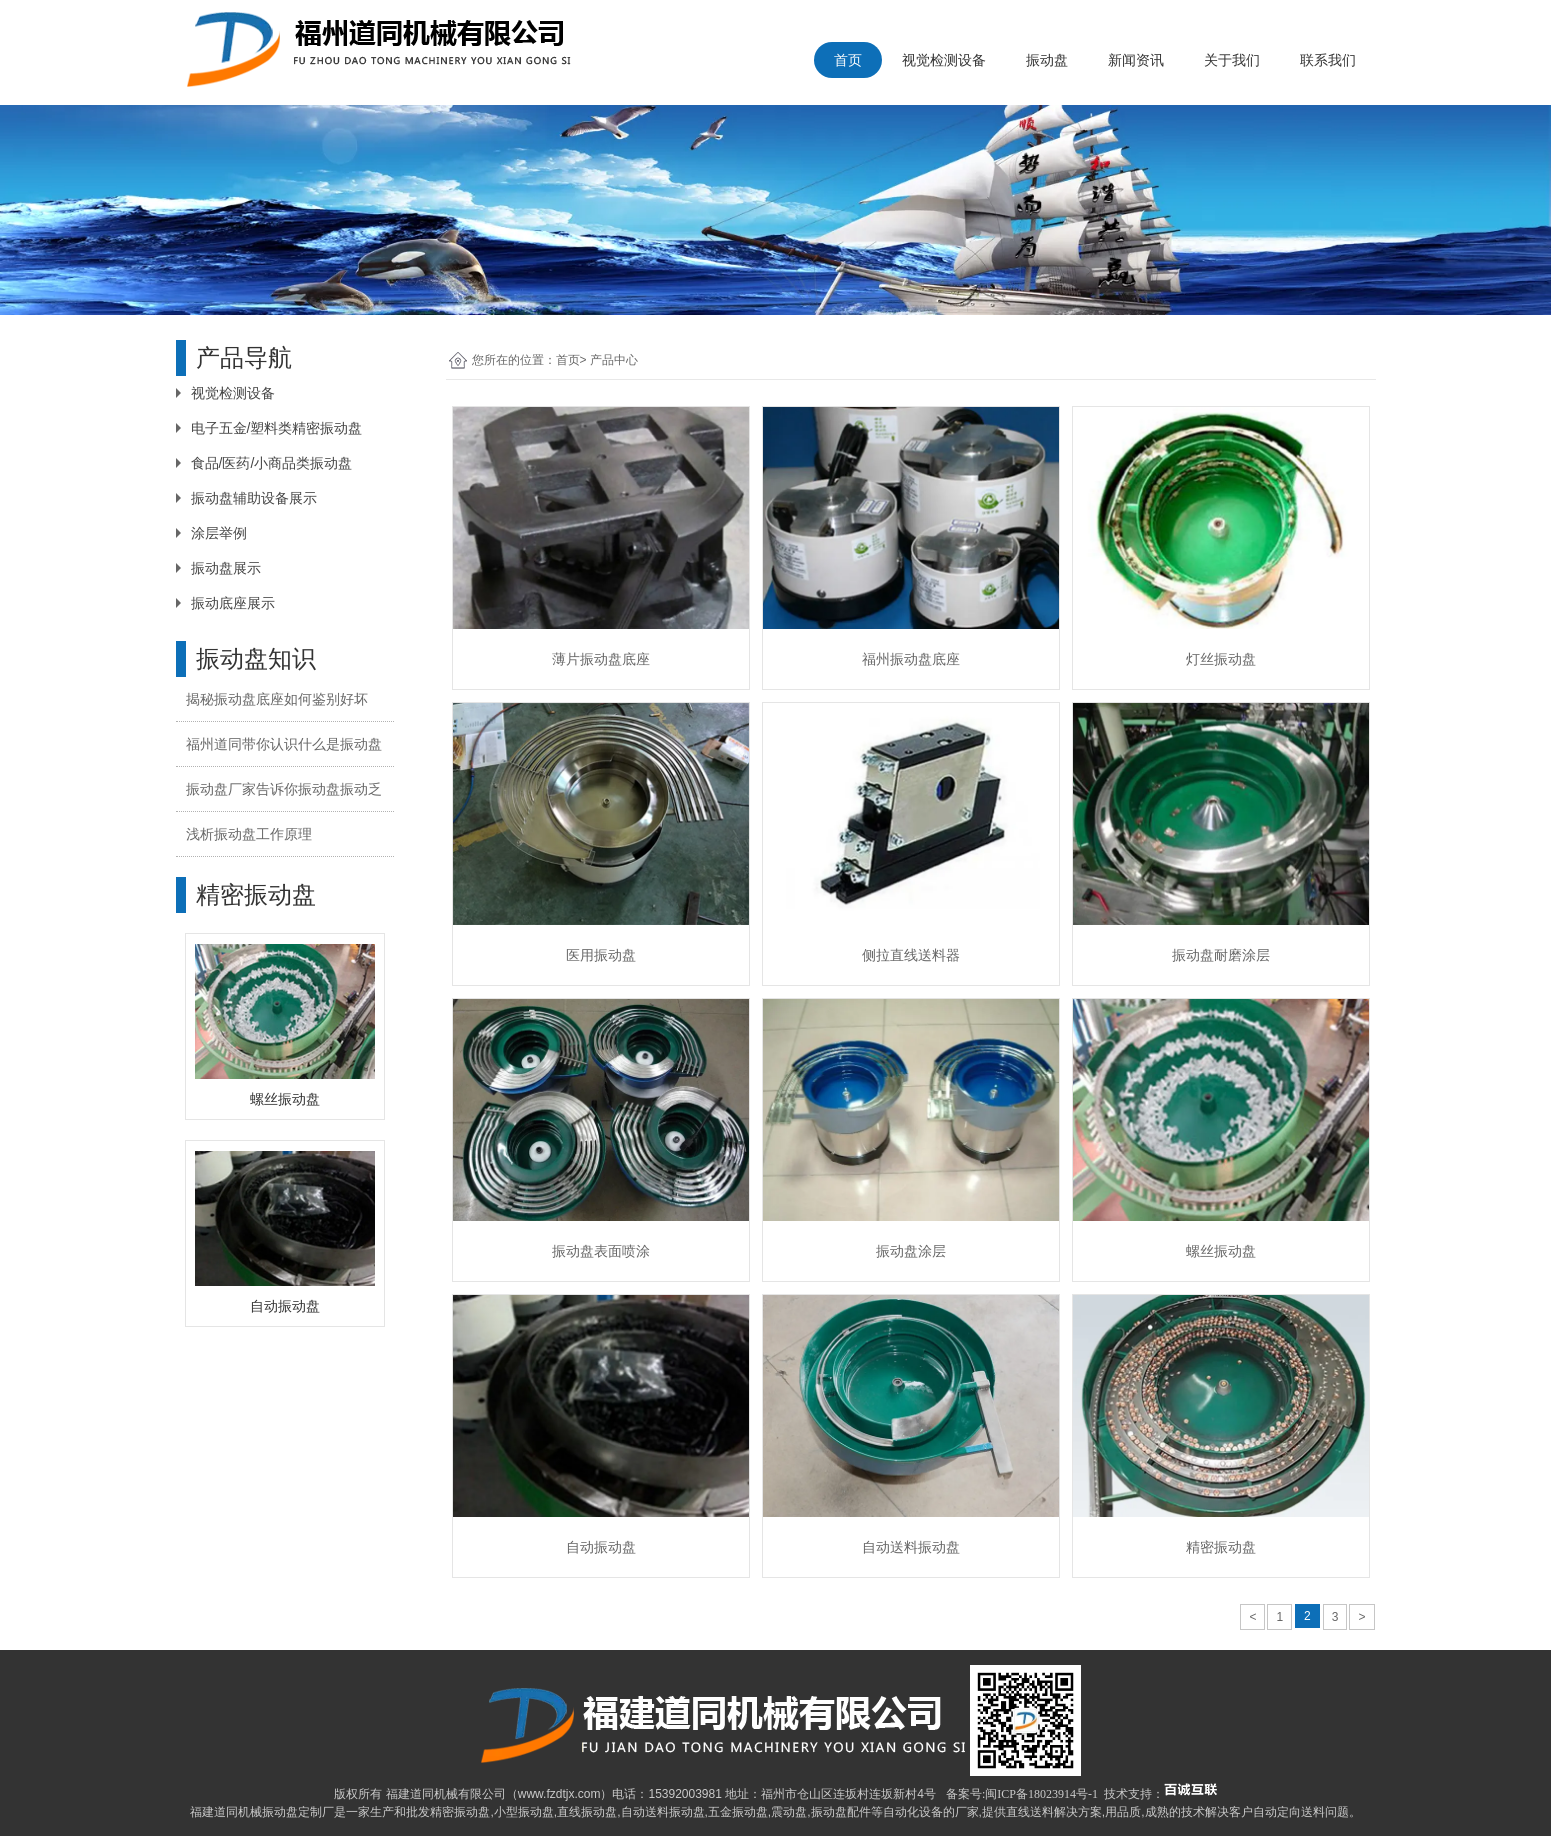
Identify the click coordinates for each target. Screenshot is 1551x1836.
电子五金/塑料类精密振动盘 (277, 428)
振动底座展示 (233, 603)
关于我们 (1232, 60)
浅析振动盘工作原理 (249, 834)
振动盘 (1047, 60)
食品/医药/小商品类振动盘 (272, 463)
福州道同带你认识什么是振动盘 (284, 744)
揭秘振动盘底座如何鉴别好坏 (277, 699)
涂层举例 (219, 533)
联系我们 (1328, 60)
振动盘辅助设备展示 (254, 498)
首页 (848, 60)
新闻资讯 (1136, 60)
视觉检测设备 (944, 60)
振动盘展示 (226, 568)
